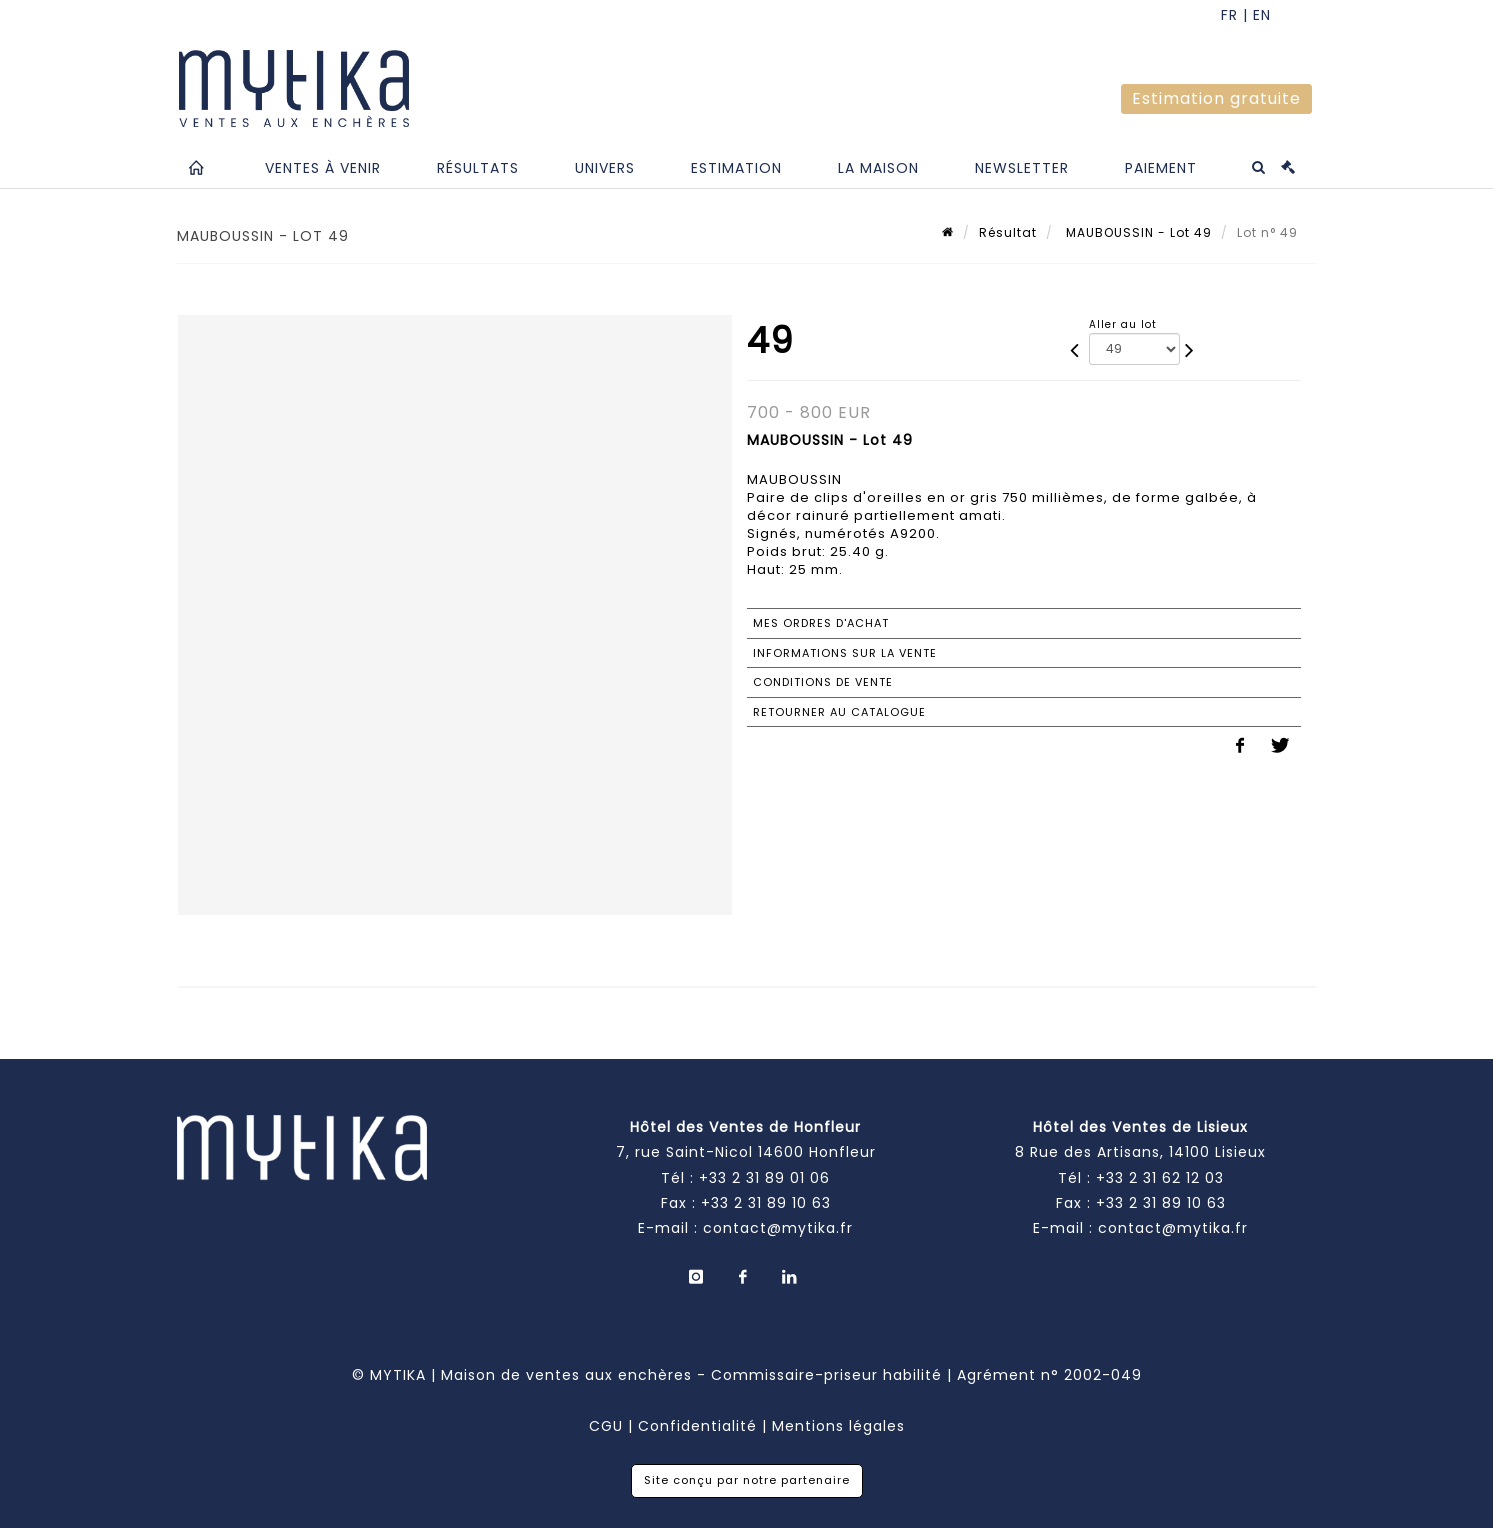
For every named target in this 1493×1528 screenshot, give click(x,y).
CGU (606, 1426)
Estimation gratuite (1216, 98)
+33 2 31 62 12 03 (1160, 1178)
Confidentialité (697, 1426)
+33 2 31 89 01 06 (764, 1178)
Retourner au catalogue (839, 712)
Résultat (1008, 232)
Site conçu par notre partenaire (747, 1480)
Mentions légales (838, 1426)
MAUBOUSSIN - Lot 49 (1137, 232)
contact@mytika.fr (778, 1228)
